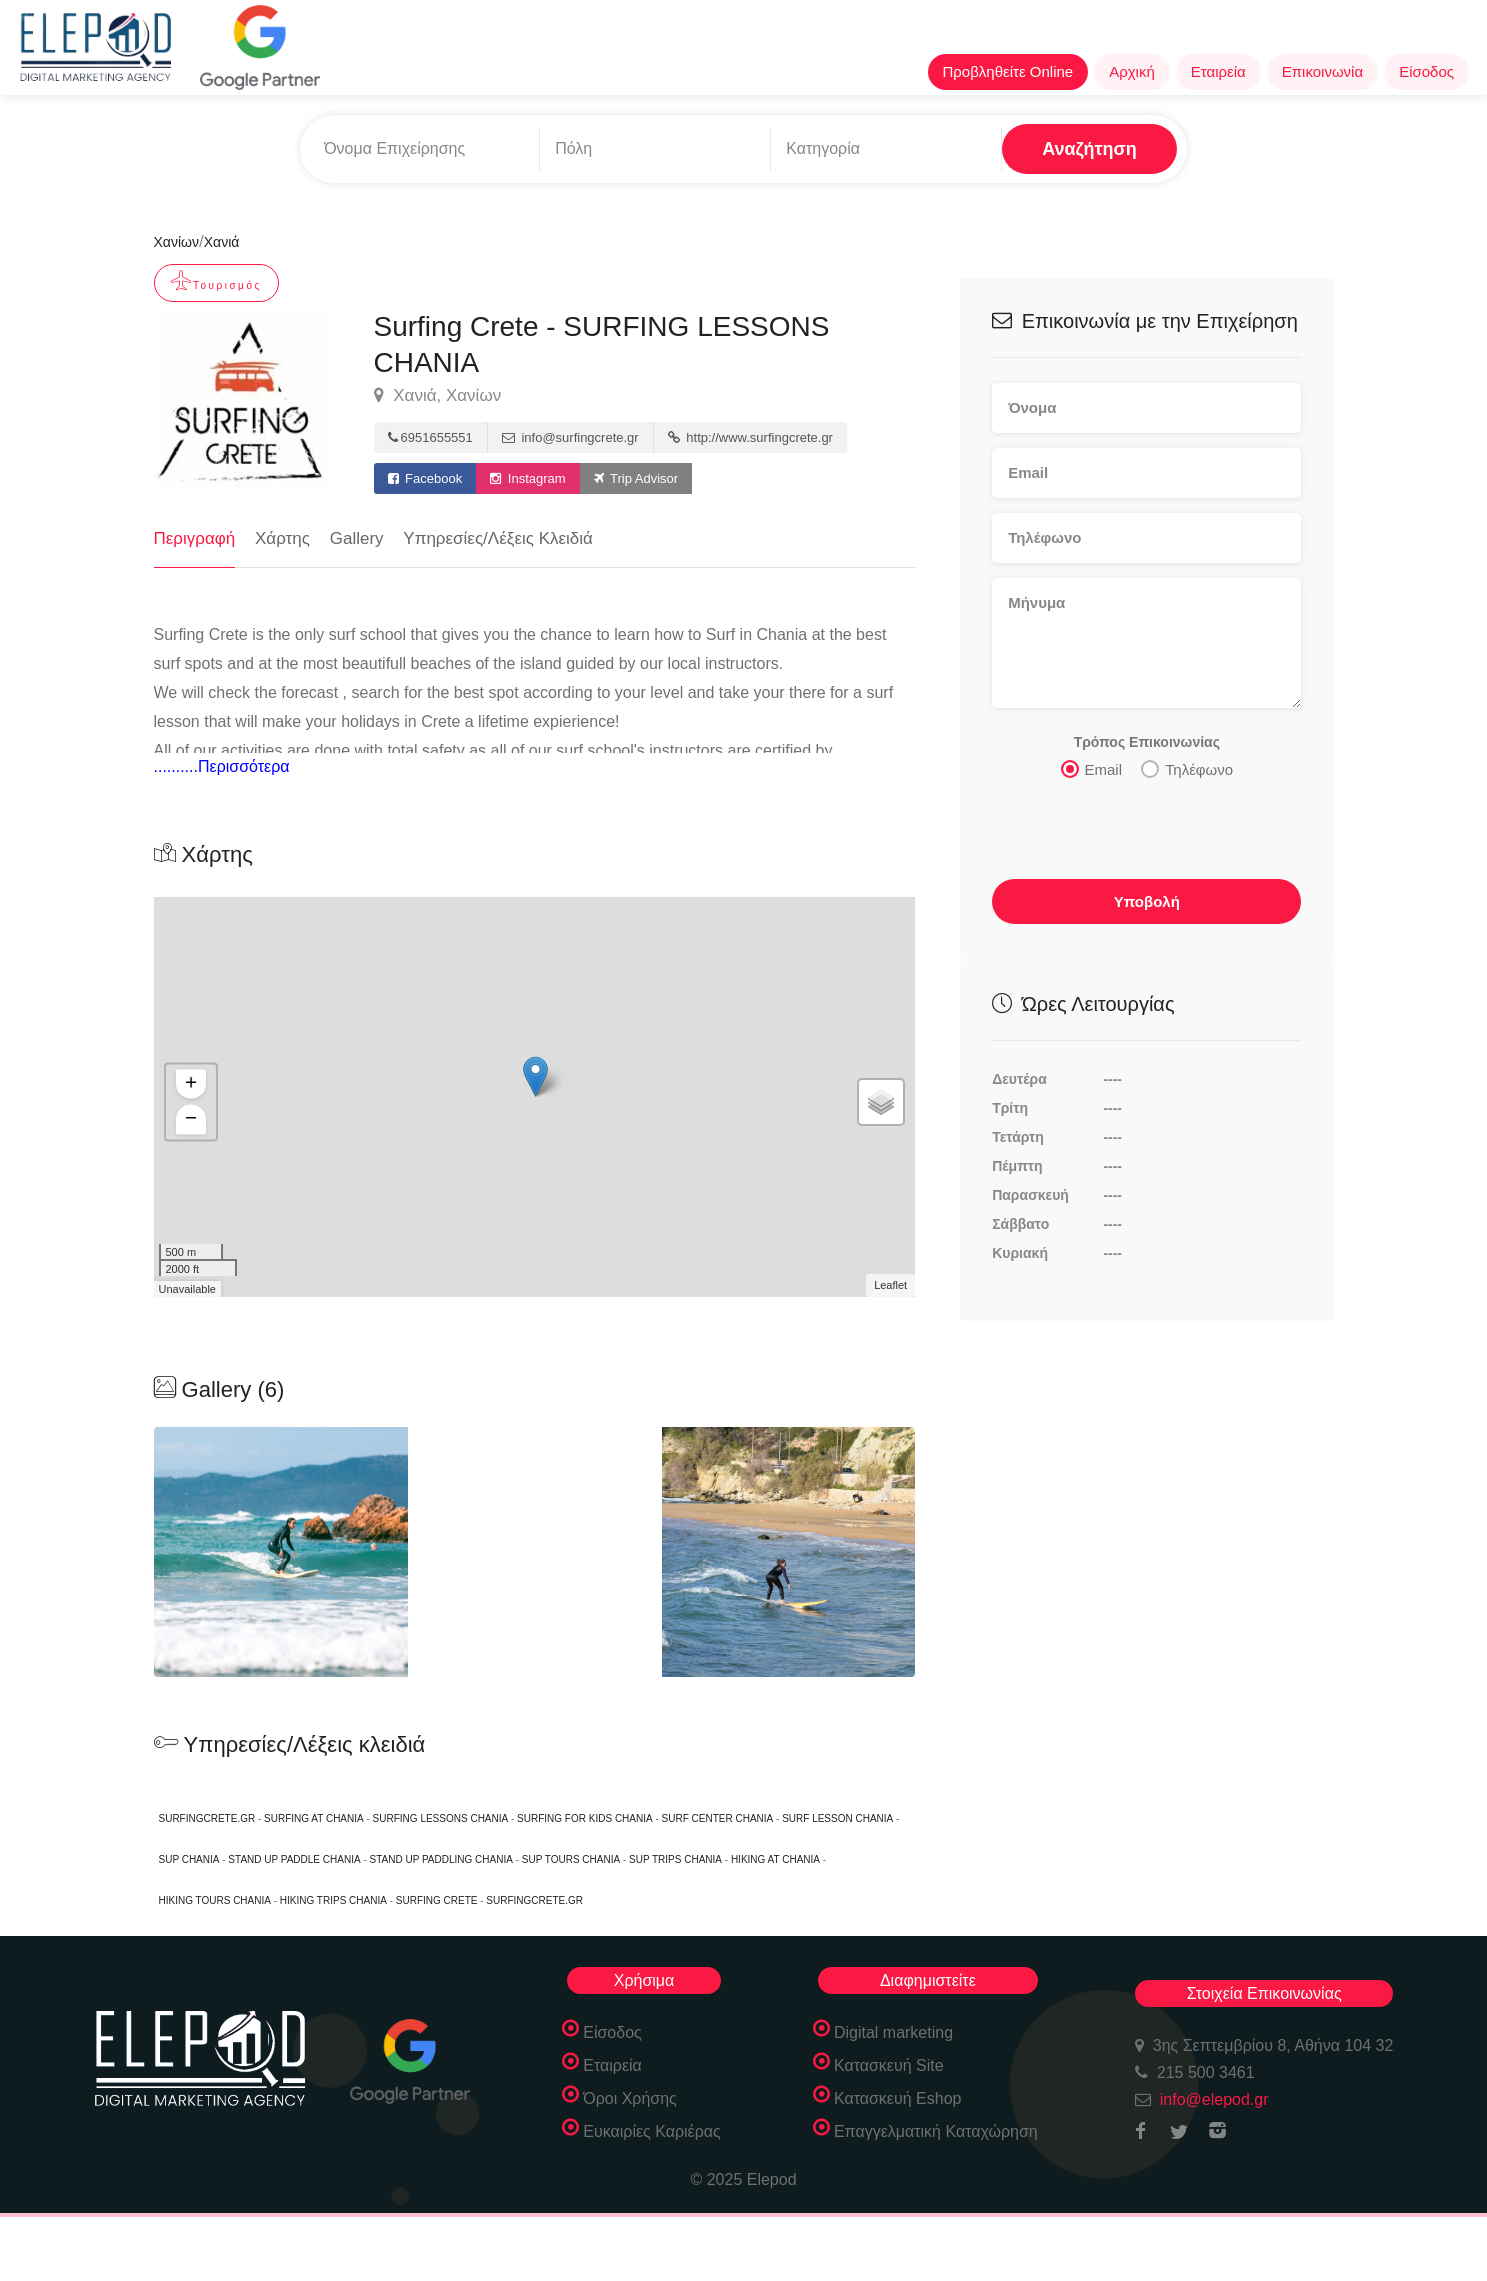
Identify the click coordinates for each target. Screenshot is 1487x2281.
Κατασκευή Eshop (898, 2098)
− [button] (190, 1120)
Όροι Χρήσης (630, 2098)
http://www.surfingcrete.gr (750, 437)
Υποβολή (1147, 901)
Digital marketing (893, 2032)
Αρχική (1132, 71)
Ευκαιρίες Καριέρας (652, 2131)
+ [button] (190, 1085)
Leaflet (890, 1285)
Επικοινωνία (1322, 71)
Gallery (357, 538)
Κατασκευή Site (889, 2065)
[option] (535, 1552)
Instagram (527, 478)
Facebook (425, 478)
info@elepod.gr (1214, 2099)
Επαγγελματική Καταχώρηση (936, 2131)
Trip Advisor (636, 478)
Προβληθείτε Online (1008, 71)
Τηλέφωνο (1187, 769)
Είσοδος (1426, 71)
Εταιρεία (1218, 71)
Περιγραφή (195, 538)
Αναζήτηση (1089, 149)
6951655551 (430, 437)
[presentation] (1144, 835)
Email (1092, 769)
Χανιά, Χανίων (438, 396)
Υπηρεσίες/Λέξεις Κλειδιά (498, 538)
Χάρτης (282, 538)
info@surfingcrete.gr (570, 437)
